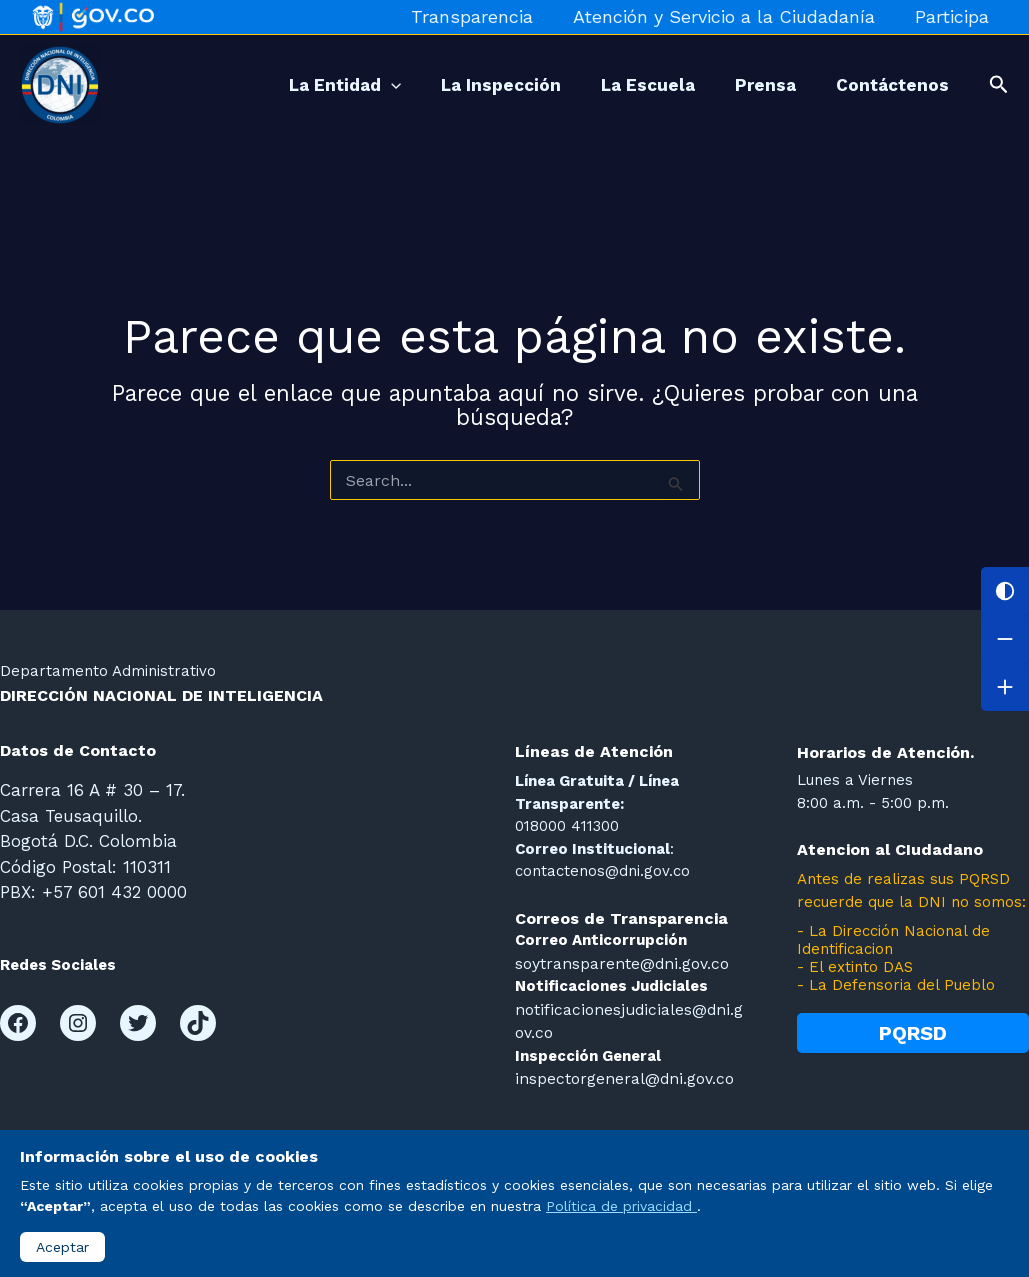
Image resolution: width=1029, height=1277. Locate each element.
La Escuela (623, 85)
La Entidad (300, 85)
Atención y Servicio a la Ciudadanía (730, 16)
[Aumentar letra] (1005, 687)
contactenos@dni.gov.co (602, 871)
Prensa (750, 85)
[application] (346, 85)
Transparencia (482, 16)
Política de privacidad (621, 1206)
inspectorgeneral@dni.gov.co (620, 1075)
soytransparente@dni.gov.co (619, 963)
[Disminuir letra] (1005, 639)
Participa (954, 16)
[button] (999, 85)
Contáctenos (887, 85)
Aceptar (62, 1247)
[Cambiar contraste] (1005, 591)
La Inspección (466, 85)
